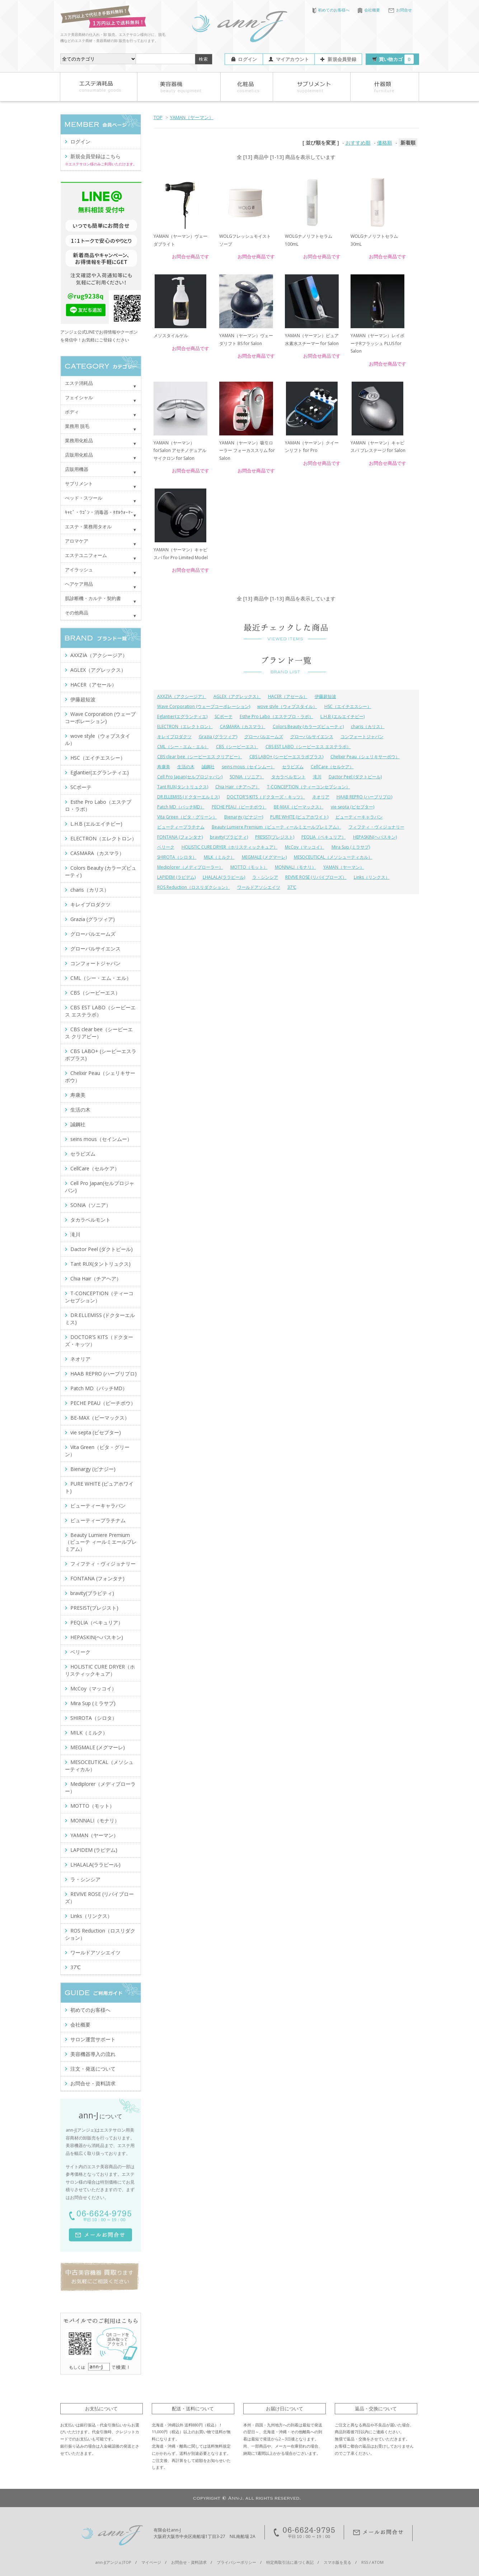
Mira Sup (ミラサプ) (351, 847)
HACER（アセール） (287, 696)
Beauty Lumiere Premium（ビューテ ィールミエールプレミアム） (276, 827)
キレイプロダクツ (174, 736)
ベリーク (165, 847)
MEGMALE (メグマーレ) (264, 857)
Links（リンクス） (372, 877)
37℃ (291, 887)
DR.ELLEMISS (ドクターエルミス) (188, 797)
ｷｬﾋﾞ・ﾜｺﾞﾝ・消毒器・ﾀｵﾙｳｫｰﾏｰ (99, 512)
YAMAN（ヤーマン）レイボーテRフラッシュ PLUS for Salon (377, 343)
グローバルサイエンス (311, 736)
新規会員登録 (342, 59)
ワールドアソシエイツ (258, 887)
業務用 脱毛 (77, 426)
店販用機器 (76, 469)
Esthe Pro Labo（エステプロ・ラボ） (276, 716)
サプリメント (79, 483)
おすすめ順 (358, 142)
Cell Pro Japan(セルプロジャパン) (189, 777)
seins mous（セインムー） (248, 767)
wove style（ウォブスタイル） (287, 706)
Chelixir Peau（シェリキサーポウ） (365, 757)
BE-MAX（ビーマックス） (299, 807)
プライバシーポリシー (236, 2562)
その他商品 (76, 612)
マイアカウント (292, 59)
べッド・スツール (83, 498)
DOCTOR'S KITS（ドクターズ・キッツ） (266, 797)
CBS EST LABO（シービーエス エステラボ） (308, 747)
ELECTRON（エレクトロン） (185, 726)
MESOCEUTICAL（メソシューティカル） (333, 857)
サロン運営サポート (93, 2039)
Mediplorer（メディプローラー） (190, 867)
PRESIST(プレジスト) (274, 837)
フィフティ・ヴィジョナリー (376, 827)
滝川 (317, 777)
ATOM (378, 2562)
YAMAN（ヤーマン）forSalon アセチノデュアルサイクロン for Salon (180, 450)
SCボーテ (224, 716)
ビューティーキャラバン (359, 817)
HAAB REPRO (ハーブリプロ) (364, 797)
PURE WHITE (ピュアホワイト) (299, 817)
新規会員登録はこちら (95, 156)
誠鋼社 (208, 767)
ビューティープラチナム (181, 827)
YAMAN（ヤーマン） (191, 117)
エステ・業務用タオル (88, 526)
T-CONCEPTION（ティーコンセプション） (308, 787)
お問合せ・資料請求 (93, 2083)
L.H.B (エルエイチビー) (342, 716)
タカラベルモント (288, 777)
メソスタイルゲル (171, 335)
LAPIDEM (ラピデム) (176, 877)
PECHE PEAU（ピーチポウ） (239, 807)
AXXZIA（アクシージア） (181, 696)
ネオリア (320, 797)
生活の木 (185, 767)
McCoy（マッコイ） (304, 847)
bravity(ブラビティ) (229, 837)
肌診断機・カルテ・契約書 (93, 598)
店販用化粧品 (79, 455)
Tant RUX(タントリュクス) (182, 787)
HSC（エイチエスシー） (347, 706)
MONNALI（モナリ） (295, 867)
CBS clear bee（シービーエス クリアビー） (199, 757)
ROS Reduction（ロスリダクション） (193, 887)
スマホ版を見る (337, 2562)
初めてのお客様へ (331, 10)
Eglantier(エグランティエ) (182, 716)
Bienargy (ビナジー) (243, 817)
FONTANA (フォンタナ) (180, 837)
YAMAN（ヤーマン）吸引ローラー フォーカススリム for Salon (247, 450)
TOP (158, 117)
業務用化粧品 (79, 440)
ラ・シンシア (265, 877)
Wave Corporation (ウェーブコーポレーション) (203, 706)
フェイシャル (79, 397)
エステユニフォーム (86, 555)
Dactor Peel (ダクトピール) (355, 777)
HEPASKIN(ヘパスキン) (375, 837)
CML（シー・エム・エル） (183, 747)
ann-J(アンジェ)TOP (113, 2562)
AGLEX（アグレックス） (237, 696)
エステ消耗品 (79, 383)
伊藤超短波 (325, 696)
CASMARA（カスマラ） (243, 726)
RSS (364, 2562)
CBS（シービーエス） (237, 747)
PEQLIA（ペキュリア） (323, 837)
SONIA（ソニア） (247, 777)
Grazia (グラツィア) (218, 736)
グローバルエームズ (263, 736)
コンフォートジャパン (362, 736)
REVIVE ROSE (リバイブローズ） (316, 877)
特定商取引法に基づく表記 (290, 2562)
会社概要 (369, 10)
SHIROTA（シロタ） (177, 857)
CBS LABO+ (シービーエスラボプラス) (286, 757)
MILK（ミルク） (219, 857)
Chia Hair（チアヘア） (237, 787)
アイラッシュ (79, 569)
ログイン (247, 59)
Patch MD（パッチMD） (181, 807)
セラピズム (293, 767)
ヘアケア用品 (79, 584)
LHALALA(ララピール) (224, 877)
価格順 (384, 142)
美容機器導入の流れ (93, 2054)
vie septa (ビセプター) (352, 807)
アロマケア (76, 541)
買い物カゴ (396, 59)
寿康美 (163, 767)
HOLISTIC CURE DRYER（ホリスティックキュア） (230, 847)
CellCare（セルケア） (332, 767)
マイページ (151, 2562)
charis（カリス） (368, 726)
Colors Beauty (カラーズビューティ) (308, 726)
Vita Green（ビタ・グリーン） (187, 817)
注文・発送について (93, 2068)
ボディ (72, 412)
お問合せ (400, 10)
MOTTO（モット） (249, 867)
